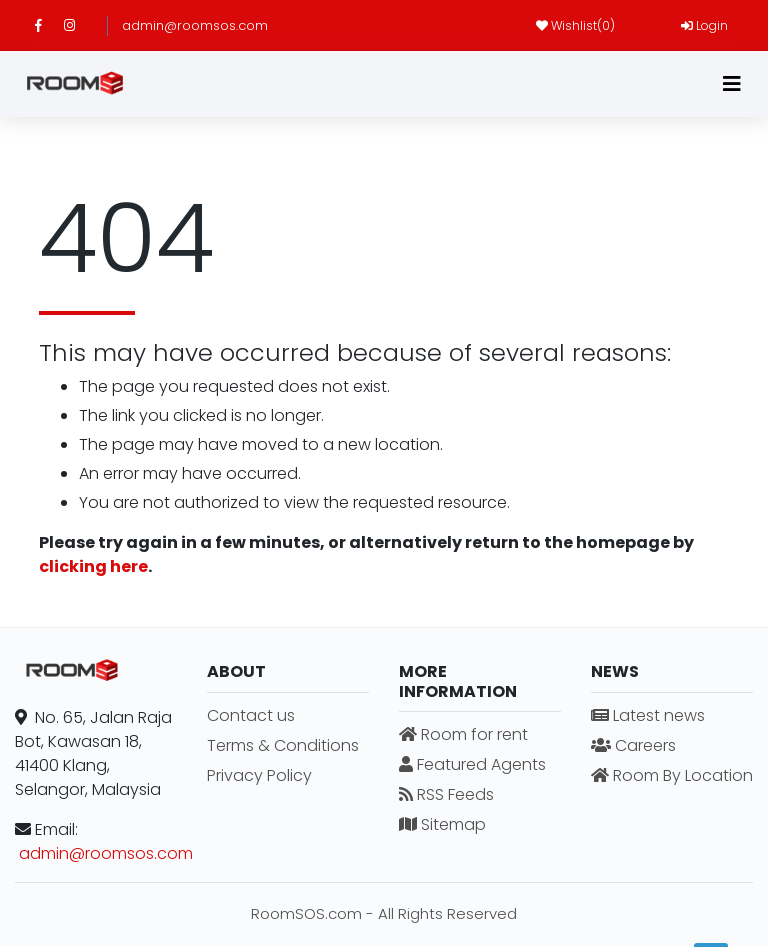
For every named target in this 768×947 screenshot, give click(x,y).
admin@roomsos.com (195, 25)
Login (704, 25)
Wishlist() (575, 25)
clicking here (93, 566)
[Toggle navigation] (732, 84)
